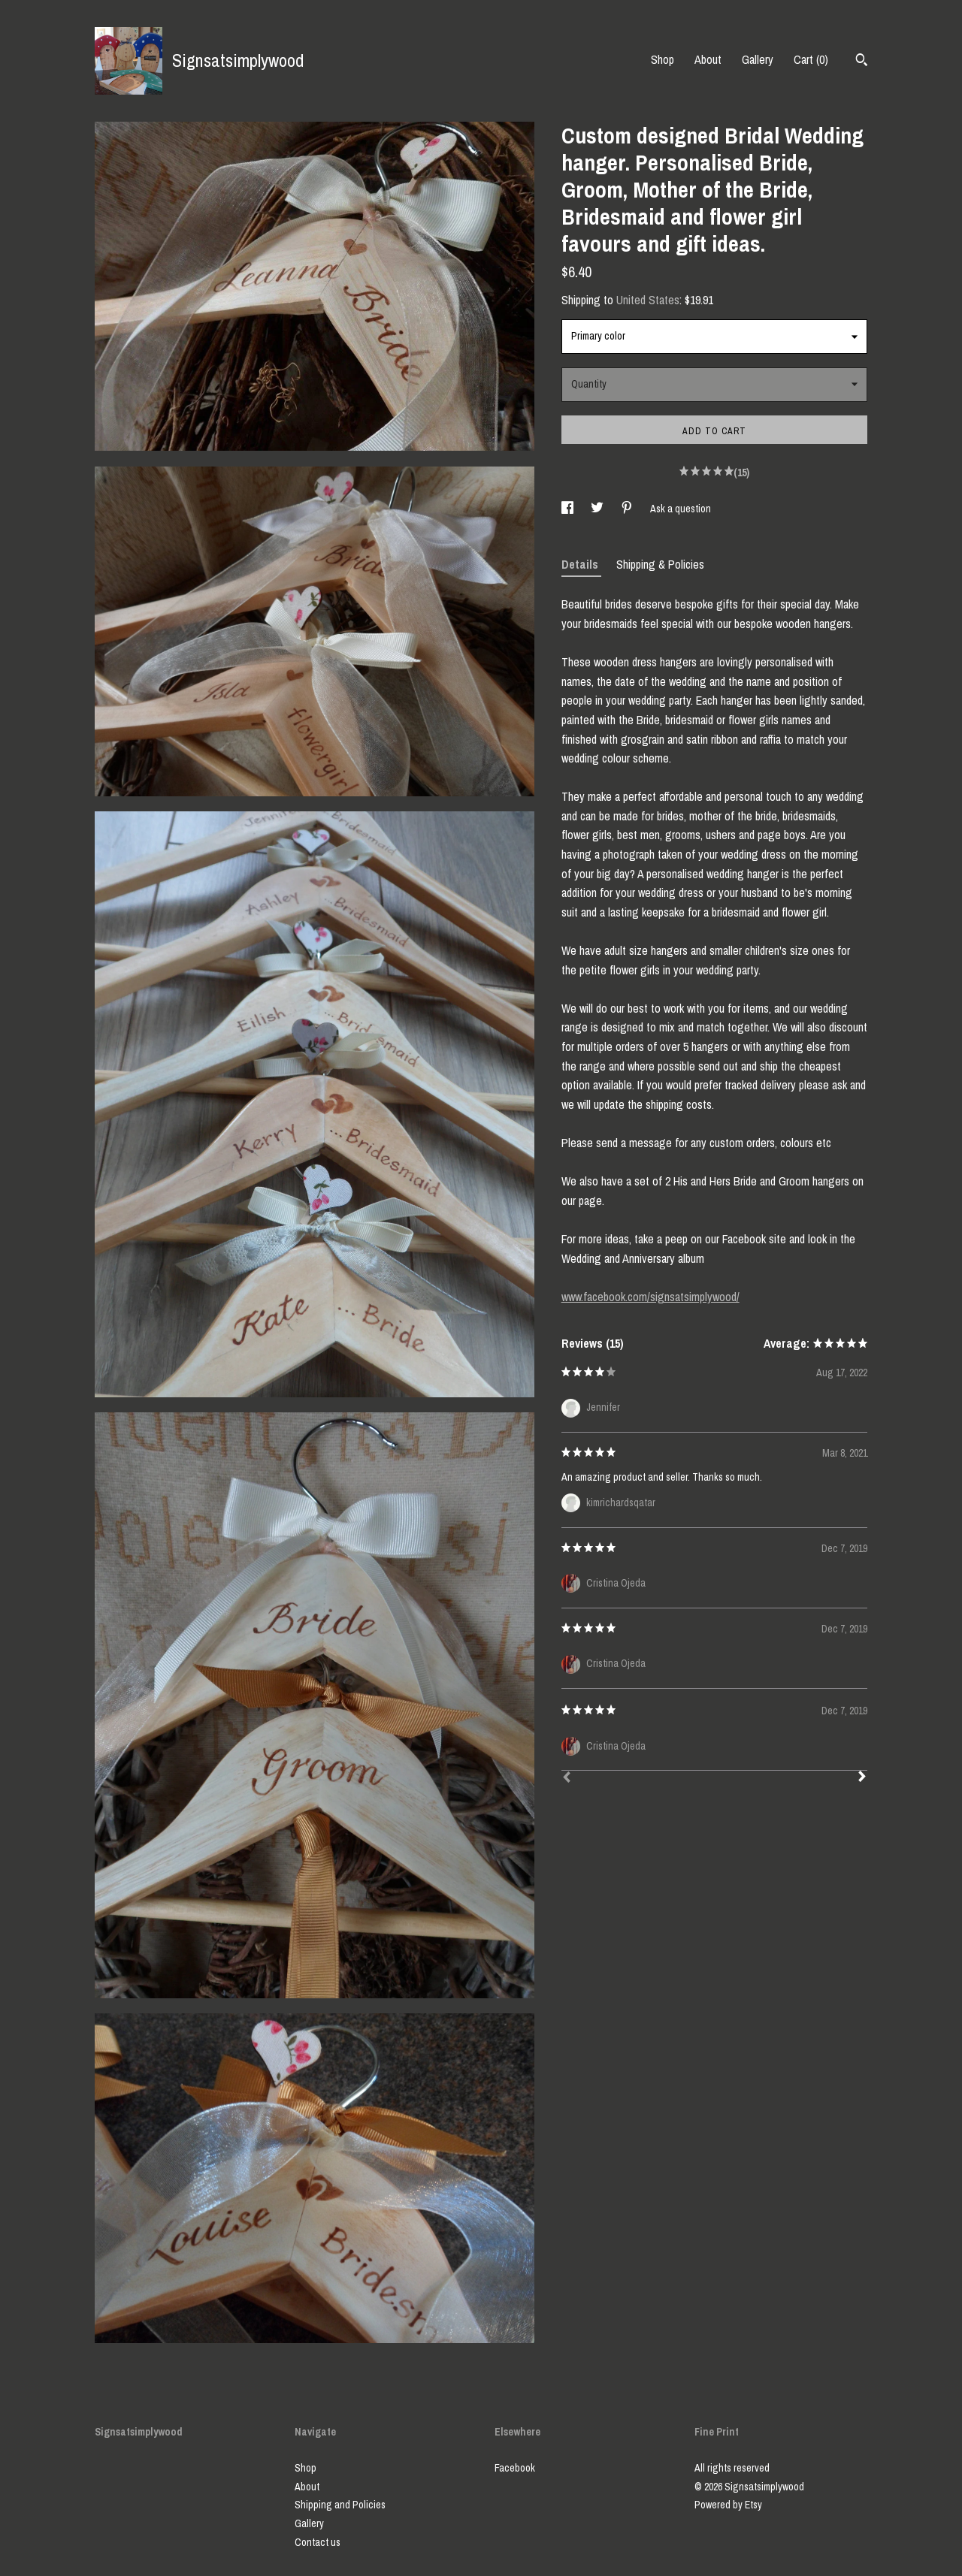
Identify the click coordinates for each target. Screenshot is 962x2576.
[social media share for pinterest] (628, 508)
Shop (662, 59)
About (708, 59)
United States (647, 299)
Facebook (515, 2468)
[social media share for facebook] (568, 508)
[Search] (861, 61)
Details (581, 564)
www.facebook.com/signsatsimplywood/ (650, 1296)
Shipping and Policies (340, 2504)
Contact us (317, 2542)
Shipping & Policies (660, 564)
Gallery (757, 59)
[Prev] (566, 1778)
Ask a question (680, 508)
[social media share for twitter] (598, 508)
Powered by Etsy (728, 2504)
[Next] (862, 1778)
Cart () (811, 59)
